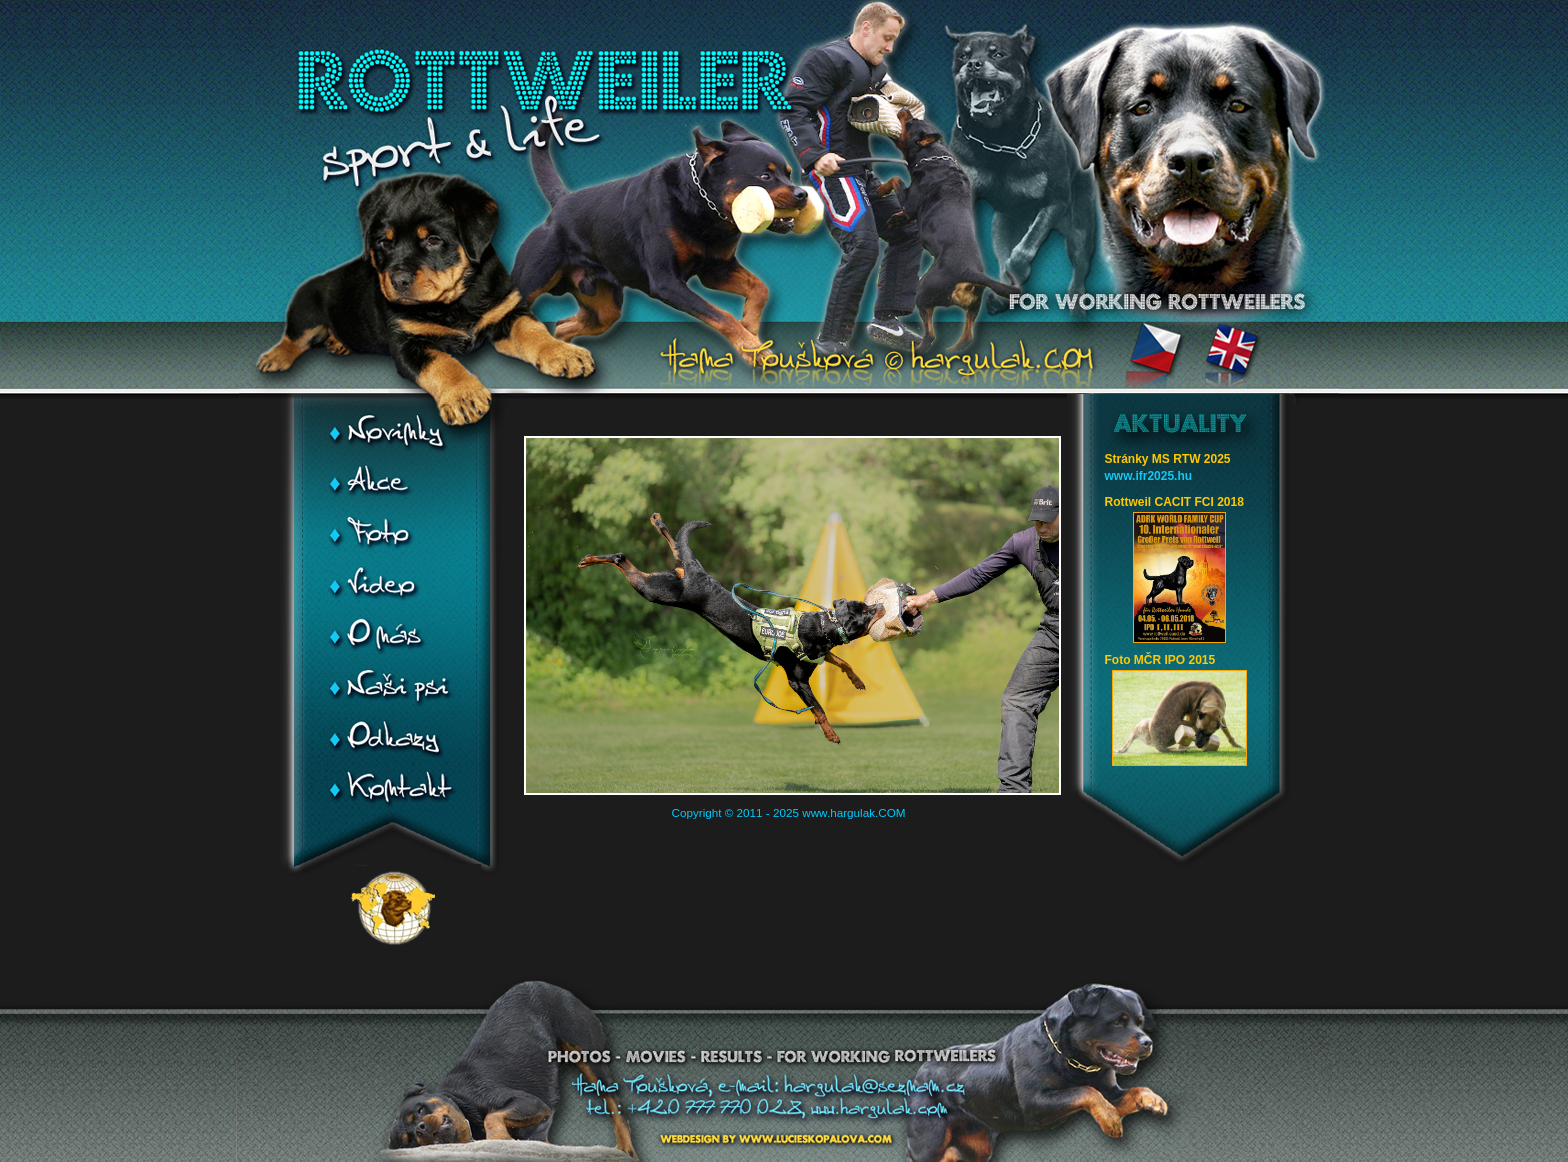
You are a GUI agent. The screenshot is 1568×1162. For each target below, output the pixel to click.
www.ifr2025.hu (1149, 476)
